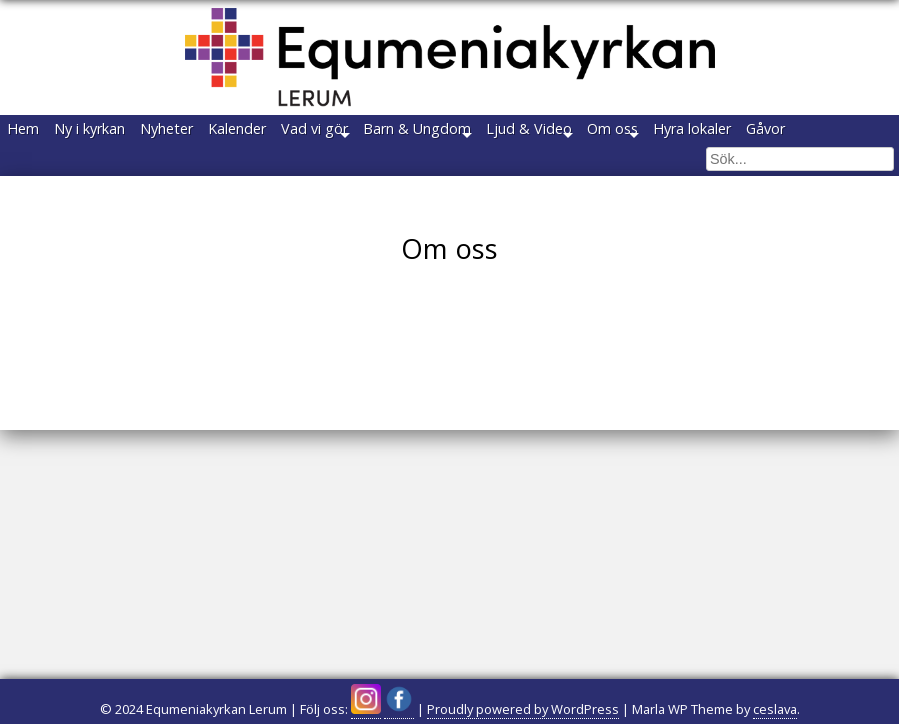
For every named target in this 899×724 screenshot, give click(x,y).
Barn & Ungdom (555, 133)
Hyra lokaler (59, 170)
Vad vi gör (427, 133)
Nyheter (229, 133)
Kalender (325, 133)
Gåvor (157, 170)
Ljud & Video (692, 133)
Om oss (800, 133)
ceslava (775, 709)
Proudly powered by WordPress (523, 709)
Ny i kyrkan (127, 133)
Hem (36, 133)
